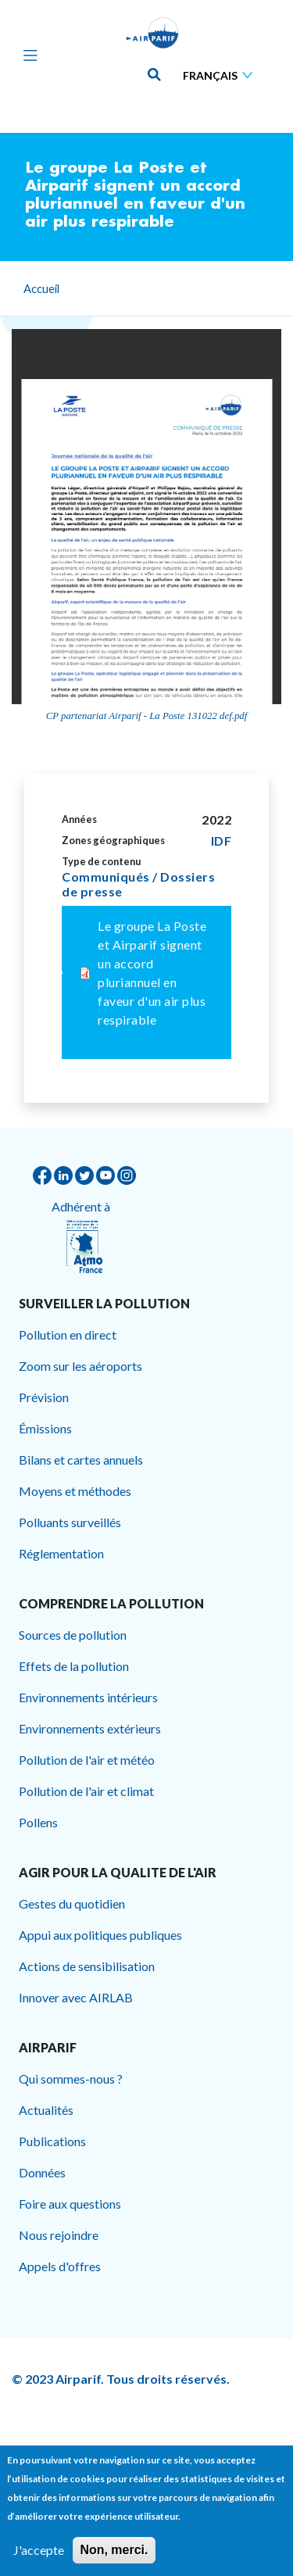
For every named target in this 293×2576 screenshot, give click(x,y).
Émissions (45, 1428)
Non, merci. (114, 2549)
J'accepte (38, 2549)
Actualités (46, 2109)
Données (42, 2172)
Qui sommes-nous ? (71, 2078)
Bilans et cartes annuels (81, 1459)
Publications (52, 2141)
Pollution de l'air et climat (86, 1791)
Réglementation (61, 1553)
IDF (221, 840)
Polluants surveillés (70, 1522)
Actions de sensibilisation (87, 1966)
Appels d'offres (60, 2266)
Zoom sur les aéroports (80, 1365)
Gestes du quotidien (72, 1903)
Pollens (38, 1822)
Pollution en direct (67, 1334)
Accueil (41, 288)
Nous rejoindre (58, 2234)
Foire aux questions (70, 2203)
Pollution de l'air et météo (87, 1759)
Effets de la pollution (74, 1665)
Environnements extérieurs (90, 1728)
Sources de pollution (73, 1634)
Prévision (44, 1397)
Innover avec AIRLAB (76, 1997)
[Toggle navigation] (26, 54)
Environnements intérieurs (88, 1697)
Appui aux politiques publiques (100, 1934)
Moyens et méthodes (75, 1490)
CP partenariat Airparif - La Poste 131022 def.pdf (147, 715)
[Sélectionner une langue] (221, 75)
